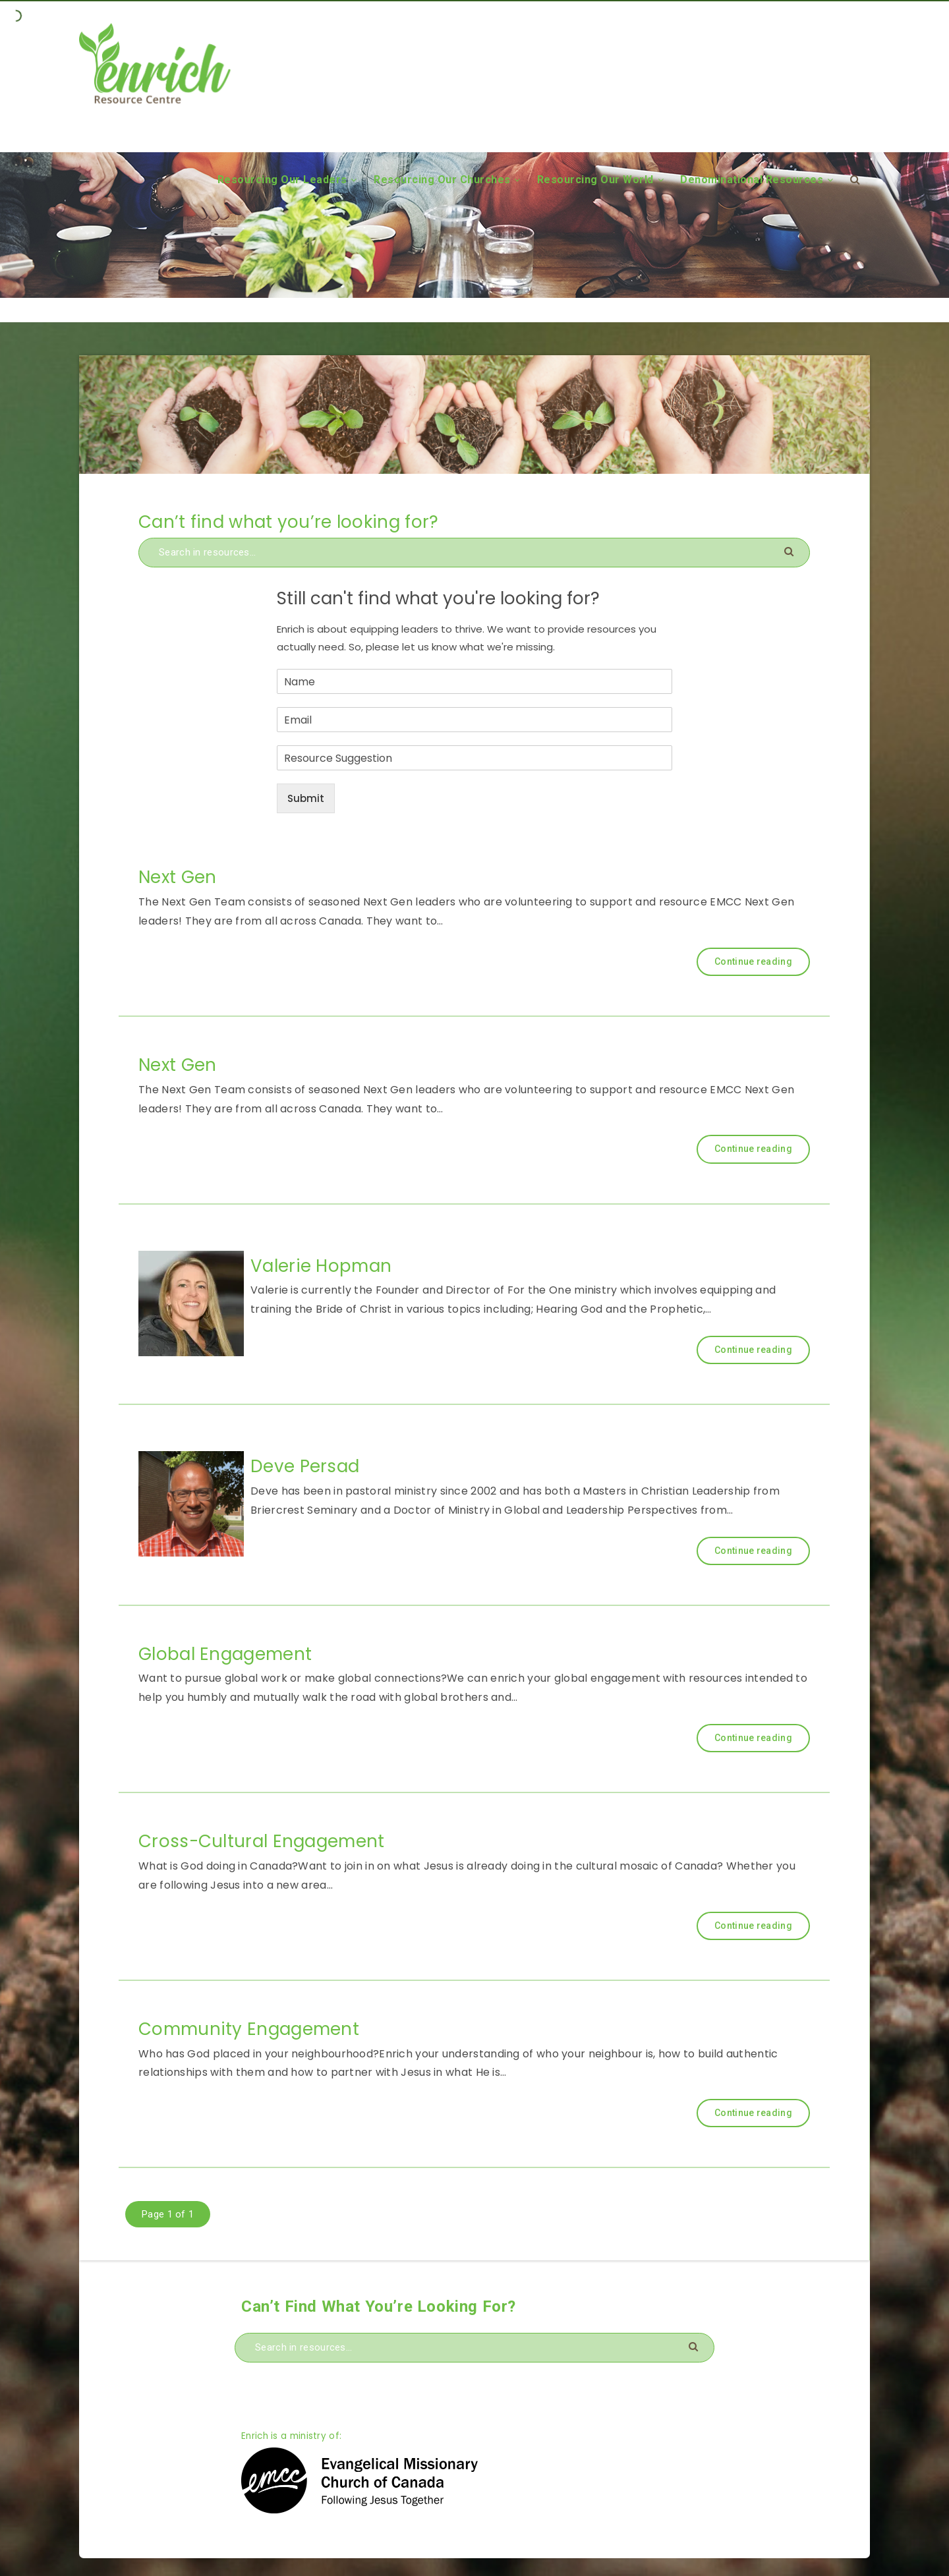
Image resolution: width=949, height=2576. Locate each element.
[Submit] (790, 551)
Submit (305, 798)
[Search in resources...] (474, 552)
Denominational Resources (751, 179)
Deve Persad (304, 1466)
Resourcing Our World (595, 179)
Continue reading (753, 961)
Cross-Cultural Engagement (261, 1841)
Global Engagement (225, 1654)
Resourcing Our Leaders (282, 179)
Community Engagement (248, 2029)
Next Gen (177, 877)
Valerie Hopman (320, 1266)
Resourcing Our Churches (442, 179)
